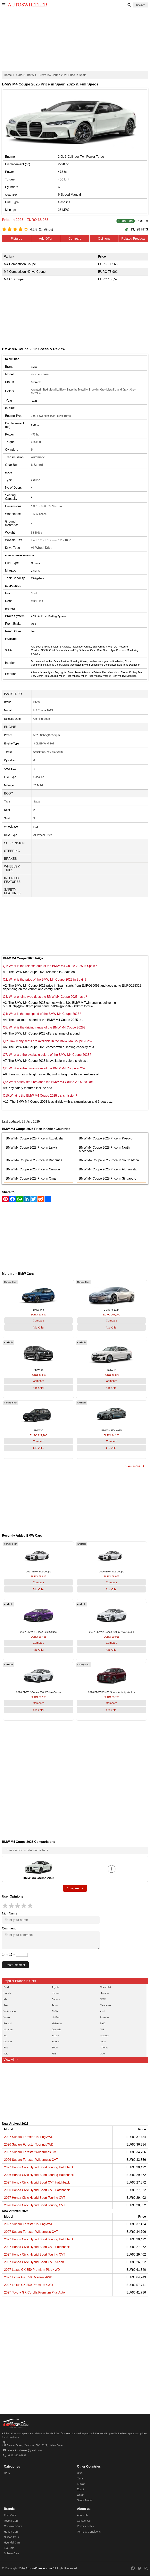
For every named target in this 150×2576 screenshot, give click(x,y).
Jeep (6, 2005)
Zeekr (55, 2047)
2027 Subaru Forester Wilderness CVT (31, 2152)
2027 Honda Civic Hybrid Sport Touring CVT (34, 2198)
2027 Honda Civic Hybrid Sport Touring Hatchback (39, 2167)
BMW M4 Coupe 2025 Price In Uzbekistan (35, 1138)
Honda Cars (11, 2532)
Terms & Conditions (89, 2532)
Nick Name (9, 1913)
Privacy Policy (85, 2526)
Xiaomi (56, 2041)
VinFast (56, 2017)
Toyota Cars (11, 2521)
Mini (54, 2054)
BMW (30, 75)
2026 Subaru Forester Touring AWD (29, 2145)
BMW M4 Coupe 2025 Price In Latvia (31, 1147)
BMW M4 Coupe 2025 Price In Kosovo (105, 1138)
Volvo (7, 2017)
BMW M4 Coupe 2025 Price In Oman (31, 1178)
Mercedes (105, 2005)
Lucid (103, 2041)
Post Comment (16, 1965)
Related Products (133, 238)
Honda (7, 1993)
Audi (102, 2011)
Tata (6, 2054)
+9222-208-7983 (17, 2455)
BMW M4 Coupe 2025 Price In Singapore (107, 1178)
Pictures (16, 238)
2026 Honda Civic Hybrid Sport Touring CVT (34, 2205)
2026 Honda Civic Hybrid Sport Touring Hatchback (39, 2175)
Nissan (56, 1993)
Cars (19, 75)
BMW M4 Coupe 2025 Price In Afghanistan (108, 1169)
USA (80, 2473)
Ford (6, 1987)
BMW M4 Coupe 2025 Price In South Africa (109, 1160)
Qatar (80, 2495)
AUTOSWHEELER (27, 4)
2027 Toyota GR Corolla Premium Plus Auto (34, 2292)
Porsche (104, 2017)
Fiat (6, 2047)
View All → (11, 2060)
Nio (5, 2035)
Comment (8, 1928)
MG (102, 2029)
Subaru (56, 1999)
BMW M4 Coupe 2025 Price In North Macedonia (104, 1149)
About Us (82, 2515)
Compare (75, 238)
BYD (102, 2023)
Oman (80, 2478)
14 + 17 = (15, 1955)
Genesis (56, 2029)
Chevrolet (105, 1987)
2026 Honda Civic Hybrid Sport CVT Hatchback (37, 2190)
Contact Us (83, 2521)
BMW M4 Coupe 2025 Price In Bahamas (34, 1160)
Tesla (55, 2005)
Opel (102, 2054)
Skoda (55, 2035)
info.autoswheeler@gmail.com (25, 2450)
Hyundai (104, 1993)
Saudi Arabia (84, 2500)
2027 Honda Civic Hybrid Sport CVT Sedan (34, 2262)
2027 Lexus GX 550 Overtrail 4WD (28, 2277)
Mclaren (8, 2029)
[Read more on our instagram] (146, 2569)
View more (134, 1466)
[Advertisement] (75, 41)
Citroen (8, 2041)
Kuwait (81, 2484)
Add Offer (45, 238)
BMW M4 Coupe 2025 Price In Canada (33, 1169)
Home (8, 75)
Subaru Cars (11, 2553)
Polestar (104, 2035)
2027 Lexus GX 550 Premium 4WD (28, 2285)
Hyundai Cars (12, 2542)
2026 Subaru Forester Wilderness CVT (31, 2160)
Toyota (55, 1987)
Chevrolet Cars (13, 2526)
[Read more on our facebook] (133, 2569)
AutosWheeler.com (39, 2568)
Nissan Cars (11, 2537)
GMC (103, 1999)
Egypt (80, 2489)
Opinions (104, 238)
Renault (8, 2023)
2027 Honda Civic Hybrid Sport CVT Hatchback (37, 2182)
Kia (5, 1999)
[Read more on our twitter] (140, 2569)
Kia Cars (9, 2548)
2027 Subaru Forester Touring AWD (29, 2137)
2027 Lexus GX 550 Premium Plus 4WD (32, 2270)
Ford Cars (10, 2515)
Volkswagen (10, 2011)
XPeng (104, 2047)
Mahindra (57, 2023)
